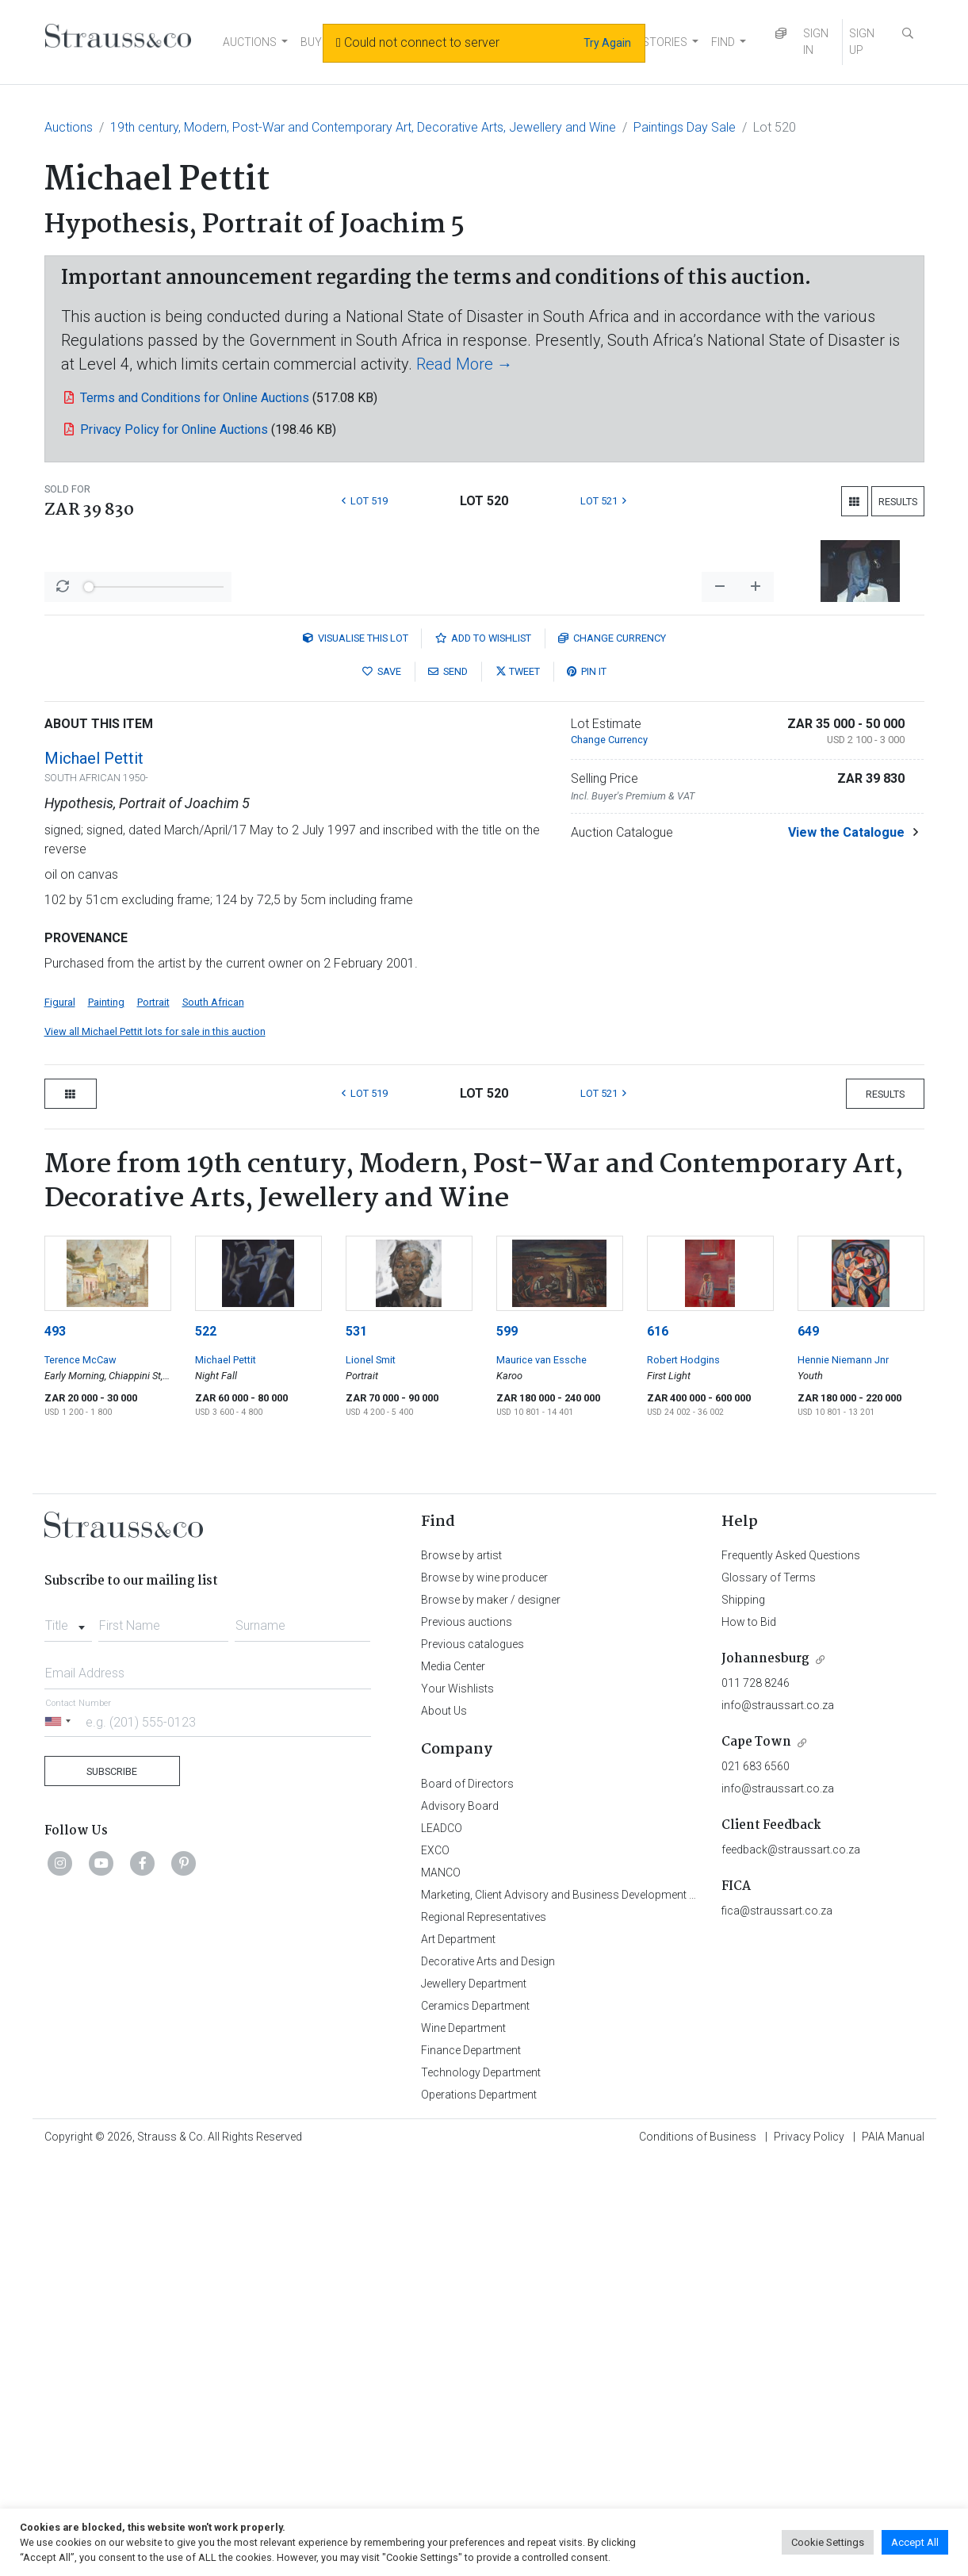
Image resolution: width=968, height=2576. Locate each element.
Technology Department (481, 2488)
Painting (106, 1418)
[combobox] (68, 2036)
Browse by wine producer (484, 1993)
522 (205, 1746)
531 (356, 1746)
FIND (723, 42)
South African (213, 1418)
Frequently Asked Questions (790, 1971)
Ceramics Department (475, 2421)
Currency (612, 1054)
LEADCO (441, 2243)
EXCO (435, 2266)
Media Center (453, 2082)
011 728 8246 (755, 2098)
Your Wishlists (457, 2104)
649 (808, 1746)
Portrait (153, 1418)
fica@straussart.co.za (776, 2326)
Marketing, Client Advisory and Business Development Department (584, 2310)
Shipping (743, 2015)
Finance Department (471, 2465)
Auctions (68, 127)
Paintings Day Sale (684, 127)
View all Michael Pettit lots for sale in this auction (155, 1447)
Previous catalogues (472, 2059)
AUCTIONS (250, 42)
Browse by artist (461, 1971)
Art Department (458, 2354)
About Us (444, 2126)
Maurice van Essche (541, 1775)
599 (507, 1746)
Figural (59, 1418)
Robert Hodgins (683, 1775)
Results (897, 502)
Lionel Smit (371, 1775)
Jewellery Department (473, 2399)
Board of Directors (467, 2199)
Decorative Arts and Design (488, 2377)
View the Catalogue (846, 1247)
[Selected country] (60, 2137)
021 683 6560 (755, 2181)
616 (657, 1746)
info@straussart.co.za (777, 2120)
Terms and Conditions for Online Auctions (194, 397)
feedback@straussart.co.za (790, 2265)
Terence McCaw (80, 1775)
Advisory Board (460, 2221)
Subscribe (111, 2187)
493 (55, 1746)
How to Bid (748, 2037)
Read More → (464, 364)
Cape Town (756, 2158)
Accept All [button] (915, 2542)
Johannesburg (765, 2074)
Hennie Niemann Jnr (843, 1775)
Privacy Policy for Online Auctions (174, 429)
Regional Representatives (483, 2332)
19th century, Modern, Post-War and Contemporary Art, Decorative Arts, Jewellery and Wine (363, 127)
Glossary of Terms (768, 1993)
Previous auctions (466, 2037)
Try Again (607, 42)
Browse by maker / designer (491, 2015)
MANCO (441, 2288)
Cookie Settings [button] (827, 2542)
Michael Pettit (93, 1173)
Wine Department (463, 2443)
